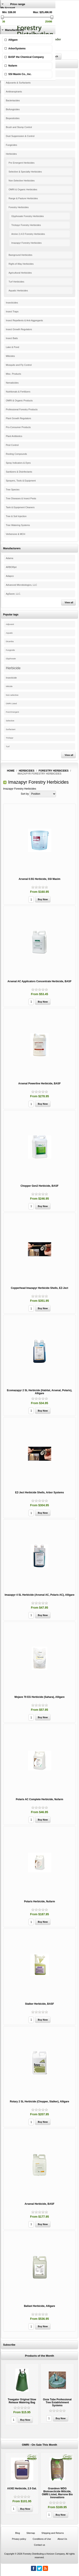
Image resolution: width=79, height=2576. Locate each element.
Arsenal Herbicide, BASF (39, 2203)
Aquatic (9, 633)
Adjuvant (10, 624)
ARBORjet (11, 567)
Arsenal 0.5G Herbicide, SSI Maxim (39, 879)
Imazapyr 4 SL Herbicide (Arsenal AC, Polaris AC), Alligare (39, 1594)
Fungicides (11, 145)
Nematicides (12, 382)
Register (5, 10)
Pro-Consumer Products (18, 427)
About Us (62, 2539)
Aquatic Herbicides (18, 290)
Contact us (39, 2545)
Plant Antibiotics (14, 436)
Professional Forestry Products (21, 409)
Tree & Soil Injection (16, 516)
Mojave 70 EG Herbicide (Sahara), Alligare (40, 1697)
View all (69, 602)
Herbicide (13, 668)
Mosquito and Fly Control (19, 365)
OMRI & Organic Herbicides (23, 189)
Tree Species (12, 489)
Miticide (9, 686)
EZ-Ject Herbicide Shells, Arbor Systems (39, 1492)
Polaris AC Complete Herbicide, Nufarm (39, 1799)
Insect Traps (12, 311)
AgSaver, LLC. (13, 594)
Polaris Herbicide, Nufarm (39, 1901)
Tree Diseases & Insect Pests (21, 498)
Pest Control (12, 445)
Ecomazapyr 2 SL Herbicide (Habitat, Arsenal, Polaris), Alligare (39, 1392)
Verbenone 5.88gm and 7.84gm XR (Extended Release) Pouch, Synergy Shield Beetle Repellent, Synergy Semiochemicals (22, 2405)
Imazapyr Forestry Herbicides (26, 243)
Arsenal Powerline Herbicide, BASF (39, 1083)
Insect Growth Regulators (19, 329)
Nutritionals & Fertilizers (18, 391)
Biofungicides (13, 109)
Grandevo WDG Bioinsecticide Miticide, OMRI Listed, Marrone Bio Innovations (57, 2493)
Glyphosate (11, 659)
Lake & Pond (12, 347)
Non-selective (12, 695)
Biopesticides (13, 118)
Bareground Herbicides (20, 255)
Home (11, 770)
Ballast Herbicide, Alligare (39, 2306)
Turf (7, 746)
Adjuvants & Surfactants (18, 82)
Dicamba (10, 641)
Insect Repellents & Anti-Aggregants (24, 320)
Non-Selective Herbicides (22, 180)
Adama (9, 558)
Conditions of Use (42, 2539)
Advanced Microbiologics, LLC (21, 585)
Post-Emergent (12, 712)
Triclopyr (9, 738)
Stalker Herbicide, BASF (39, 2003)
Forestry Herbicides (19, 207)
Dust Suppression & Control (20, 136)
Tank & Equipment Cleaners (20, 507)
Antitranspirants (14, 91)
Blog (17, 2533)
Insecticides (12, 302)
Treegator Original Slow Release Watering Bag (57, 2401)
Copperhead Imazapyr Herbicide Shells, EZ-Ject (39, 1288)
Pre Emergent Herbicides (22, 162)
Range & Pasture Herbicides (23, 198)
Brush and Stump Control (19, 127)
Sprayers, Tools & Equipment (21, 480)
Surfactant (10, 729)
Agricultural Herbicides (20, 272)
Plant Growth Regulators (18, 418)
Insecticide (11, 677)
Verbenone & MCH (15, 534)
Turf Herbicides (16, 281)
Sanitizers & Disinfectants (19, 471)
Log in (4, 13)
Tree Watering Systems (18, 525)
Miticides (10, 356)
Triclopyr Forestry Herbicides (26, 225)
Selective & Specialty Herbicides (25, 171)
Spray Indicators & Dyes (18, 463)
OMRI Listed (11, 703)
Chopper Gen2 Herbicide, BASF (39, 1185)
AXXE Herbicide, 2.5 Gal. (22, 2488)
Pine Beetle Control (16, 73)
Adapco (10, 576)
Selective (10, 720)
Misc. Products (13, 374)
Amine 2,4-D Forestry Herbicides (28, 234)
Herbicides (11, 154)
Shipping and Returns (53, 2533)
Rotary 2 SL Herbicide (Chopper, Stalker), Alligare (39, 2101)
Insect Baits (12, 338)
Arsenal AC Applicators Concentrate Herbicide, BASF (40, 981)
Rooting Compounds (16, 454)
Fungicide (10, 650)
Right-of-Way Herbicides (21, 264)
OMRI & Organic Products (19, 400)
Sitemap (30, 2533)
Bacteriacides (13, 100)
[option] (22, 2399)
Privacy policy (19, 2539)
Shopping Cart (9, 22)
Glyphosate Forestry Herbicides (27, 216)
